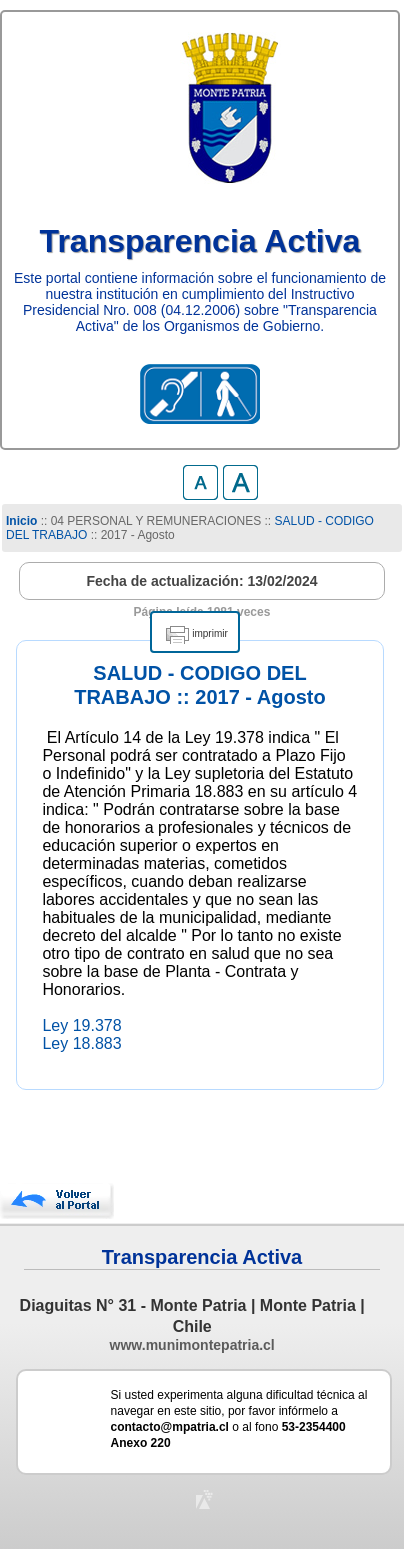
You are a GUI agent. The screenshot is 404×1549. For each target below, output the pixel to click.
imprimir (210, 633)
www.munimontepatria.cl (192, 1345)
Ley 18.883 (81, 1043)
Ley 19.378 (81, 1025)
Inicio (21, 521)
